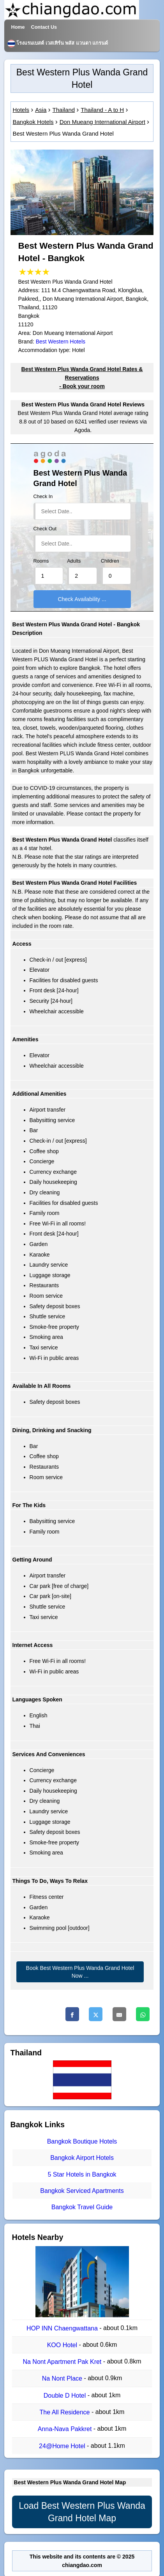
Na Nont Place (63, 2379)
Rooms (41, 561)
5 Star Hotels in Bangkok (82, 2174)
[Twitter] (95, 2014)
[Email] (119, 2014)
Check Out (45, 529)
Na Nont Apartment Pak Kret (63, 2361)
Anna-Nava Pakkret (65, 2429)
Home (18, 27)
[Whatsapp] (143, 2014)
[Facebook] (72, 2014)
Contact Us (44, 27)
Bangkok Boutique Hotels (82, 2141)
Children (110, 561)
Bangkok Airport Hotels (82, 2158)
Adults (74, 561)
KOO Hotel (63, 2345)
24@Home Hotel (63, 2446)
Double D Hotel (66, 2395)
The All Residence (66, 2412)
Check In (43, 496)
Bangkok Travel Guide (82, 2207)
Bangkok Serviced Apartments (81, 2190)
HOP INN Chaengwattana (62, 2328)
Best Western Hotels (60, 341)
